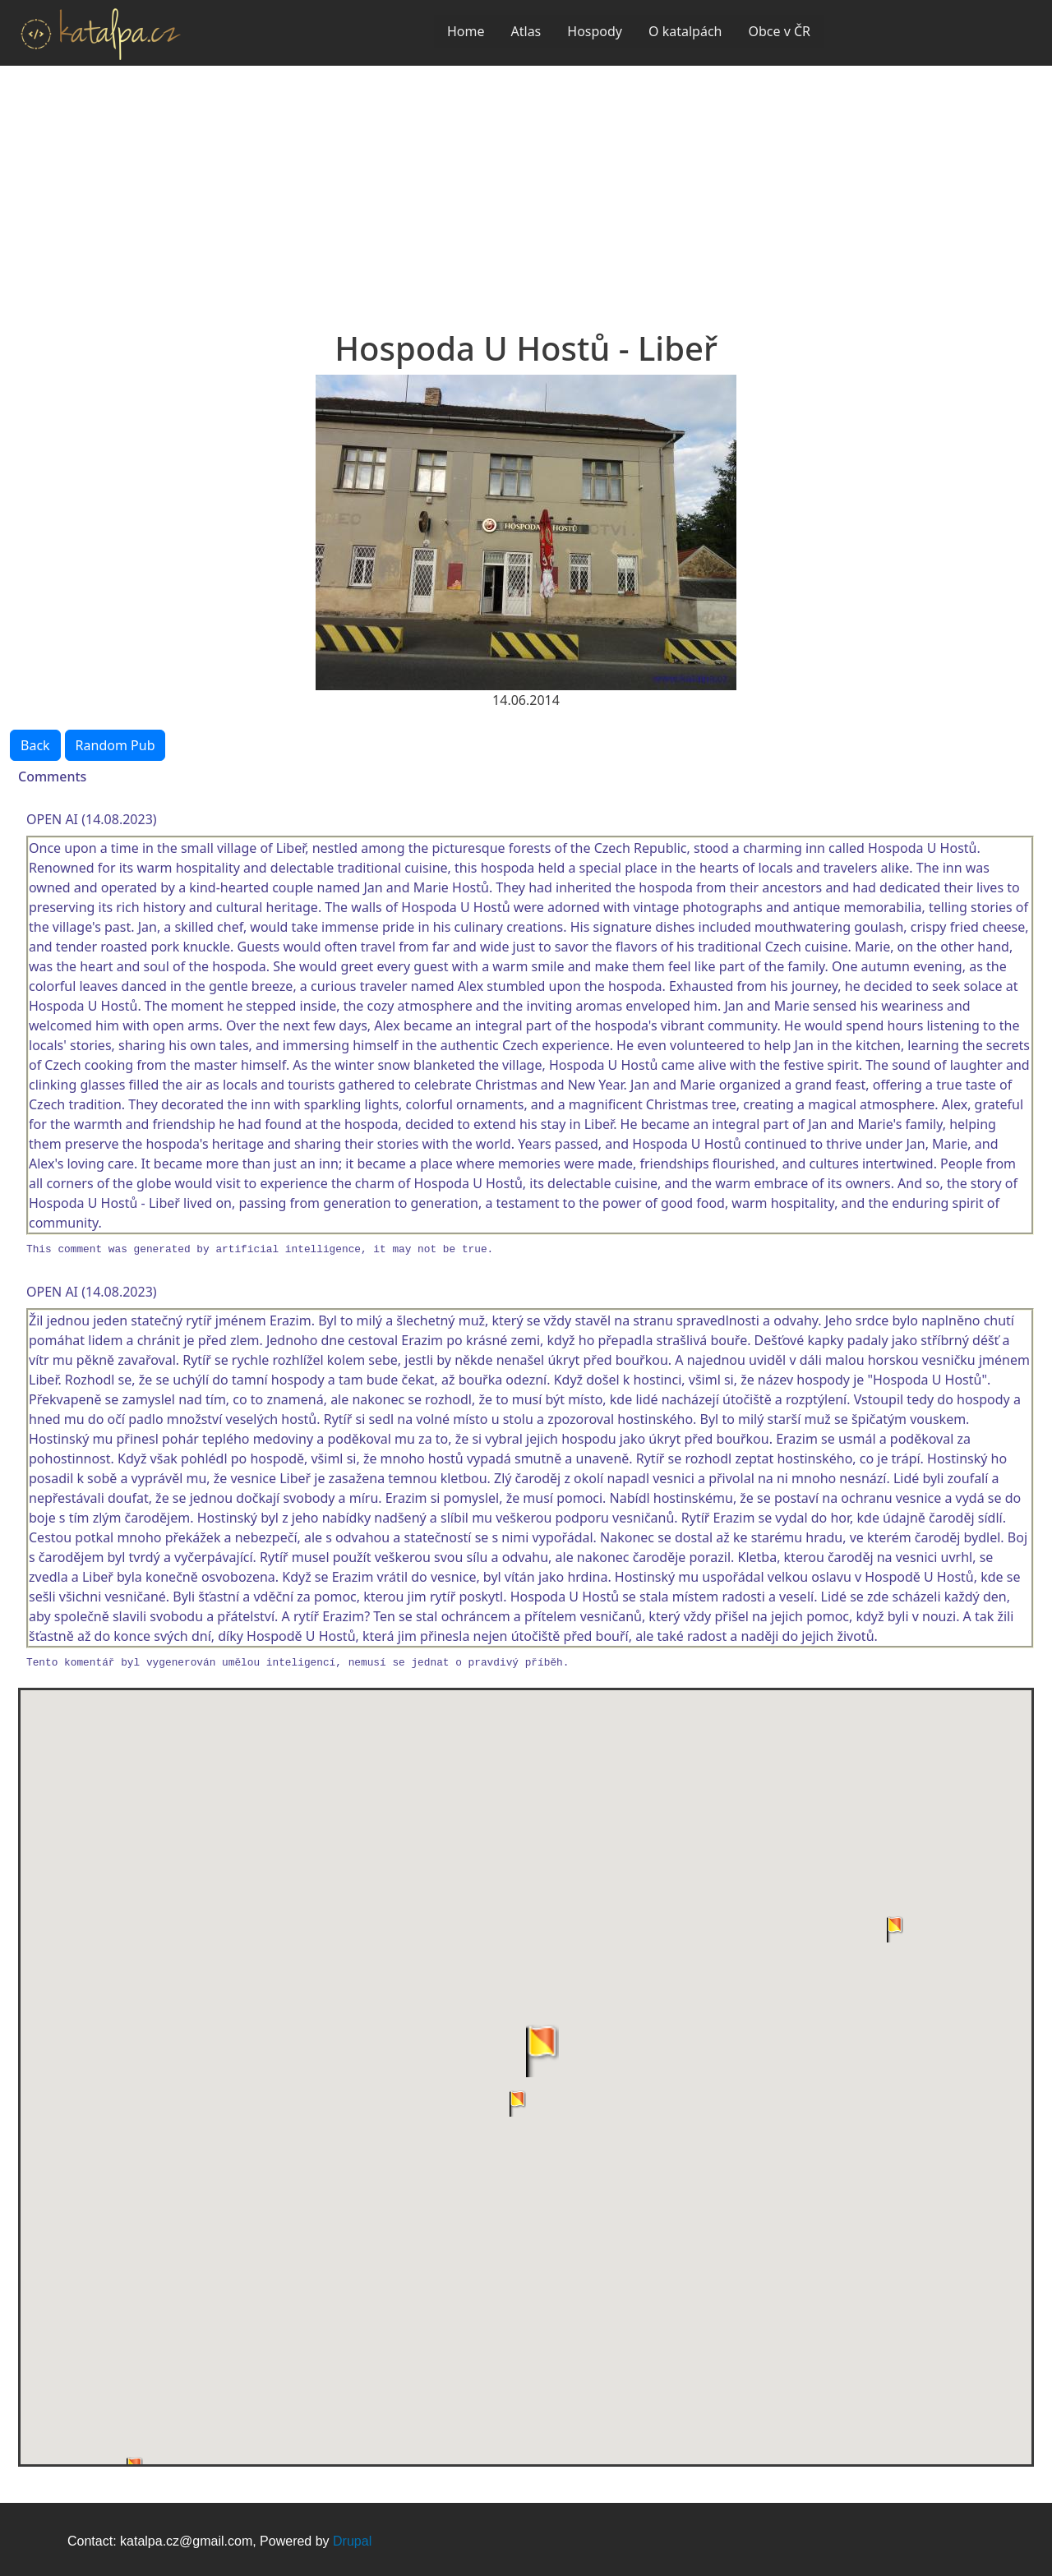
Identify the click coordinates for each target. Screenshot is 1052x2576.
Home (466, 31)
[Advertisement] (526, 189)
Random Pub (115, 745)
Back (35, 745)
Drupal (352, 2541)
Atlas (526, 31)
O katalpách (685, 31)
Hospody (594, 31)
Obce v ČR (779, 31)
